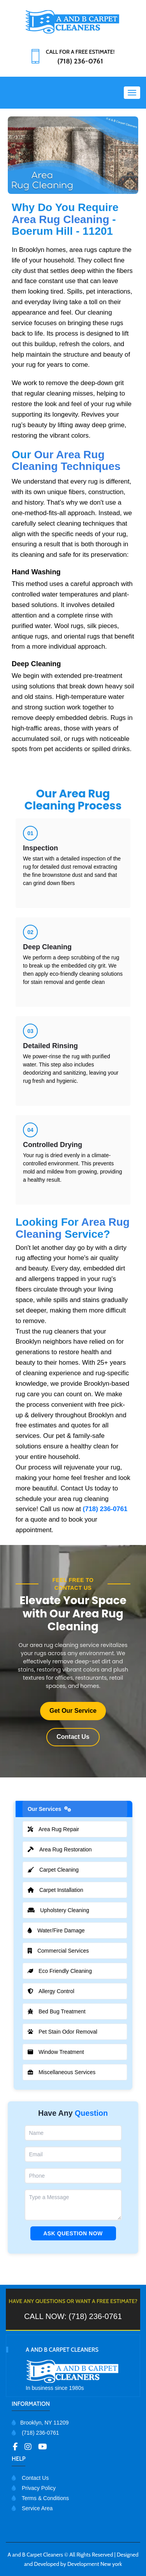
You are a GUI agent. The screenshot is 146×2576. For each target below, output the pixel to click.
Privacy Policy (34, 2488)
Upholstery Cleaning (64, 1910)
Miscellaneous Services (67, 2072)
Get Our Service (73, 1710)
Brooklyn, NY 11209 (40, 2422)
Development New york (94, 2563)
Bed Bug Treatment (62, 2011)
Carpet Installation (61, 1890)
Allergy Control (56, 1991)
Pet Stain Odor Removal (68, 2032)
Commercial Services (63, 1951)
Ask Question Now (73, 2233)
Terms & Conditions (40, 2498)
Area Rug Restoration (65, 1849)
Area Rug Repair (58, 1829)
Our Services (55, 1809)
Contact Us (72, 1736)
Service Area (32, 2508)
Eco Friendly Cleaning (65, 1971)
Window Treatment (61, 2052)
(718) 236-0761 (105, 1509)
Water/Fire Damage (61, 1930)
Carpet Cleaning (58, 1870)
